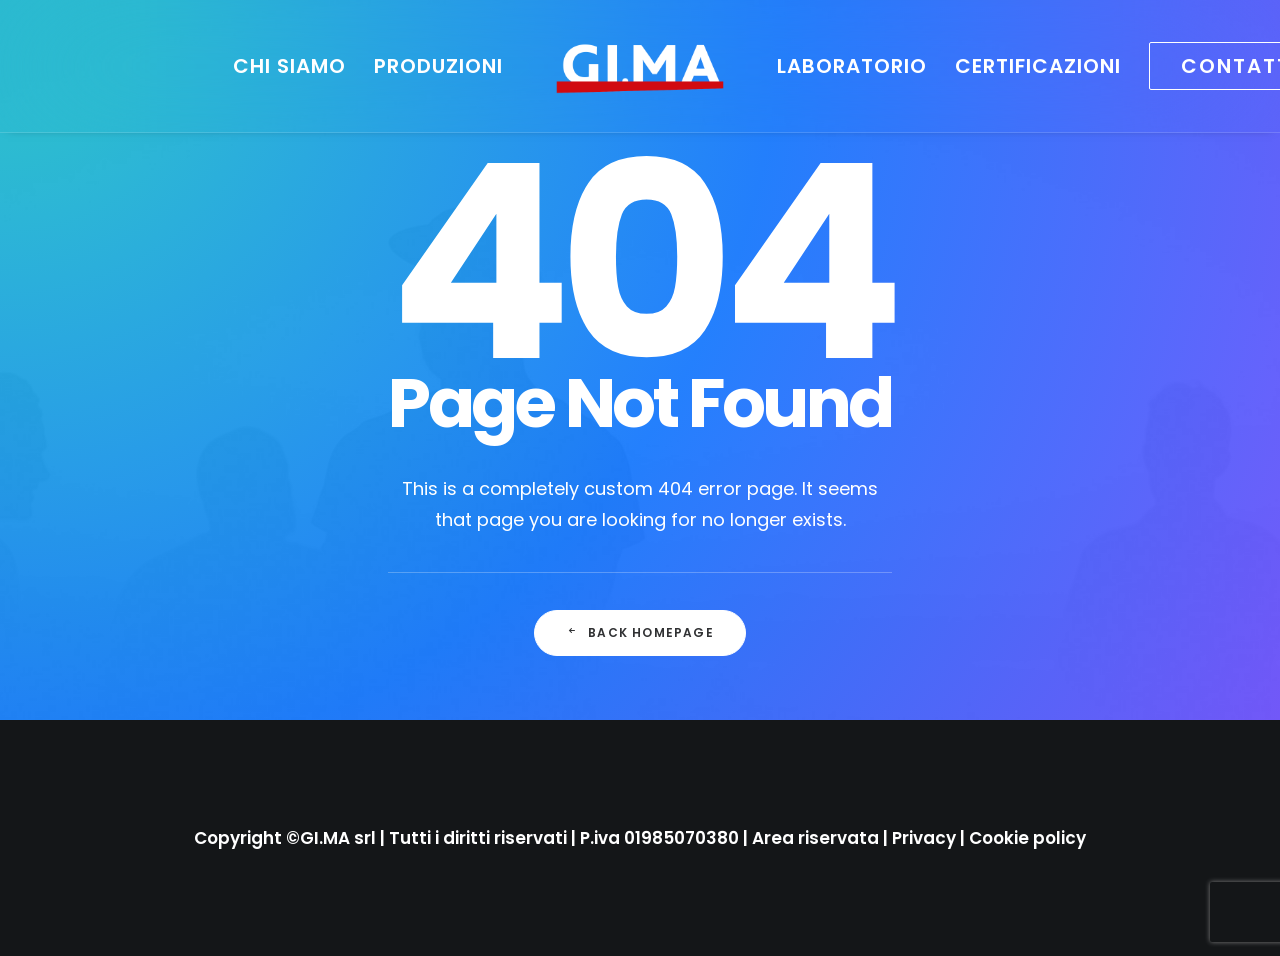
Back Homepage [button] (640, 632)
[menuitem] (289, 66)
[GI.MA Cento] (640, 66)
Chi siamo (289, 66)
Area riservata (815, 838)
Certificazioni (1038, 66)
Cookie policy (1027, 838)
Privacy (924, 838)
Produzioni (438, 66)
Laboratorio (852, 66)
